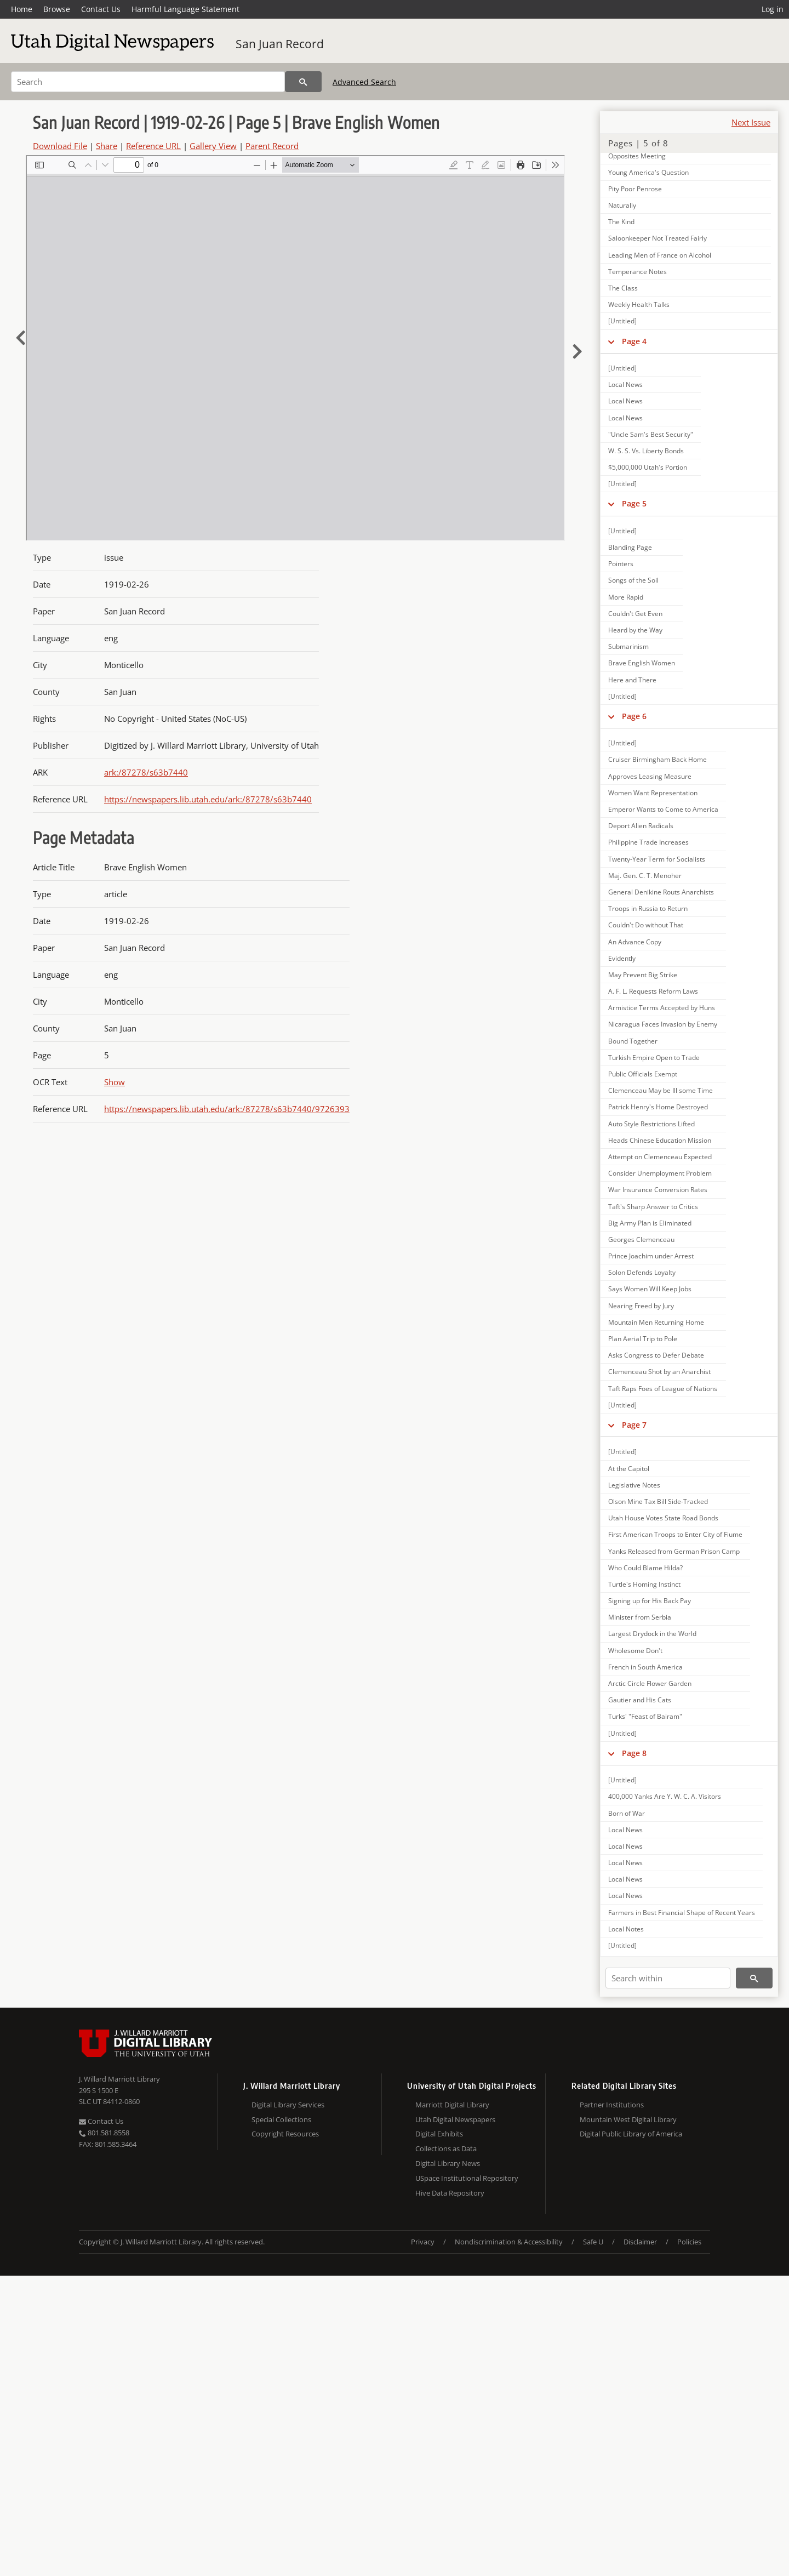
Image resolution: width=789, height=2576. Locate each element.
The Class (623, 288)
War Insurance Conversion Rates (657, 1189)
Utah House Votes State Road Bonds (663, 1518)
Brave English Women (641, 663)
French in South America (645, 1667)
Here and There (632, 680)
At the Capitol (628, 1468)
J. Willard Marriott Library (119, 2079)
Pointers (620, 563)
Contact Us (101, 9)
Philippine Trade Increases (648, 842)
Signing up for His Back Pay (649, 1600)
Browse (56, 9)
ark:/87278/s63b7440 (146, 772)
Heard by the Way (635, 630)
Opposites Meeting (637, 156)
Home (21, 9)
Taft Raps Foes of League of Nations (662, 1388)
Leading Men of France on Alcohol (659, 255)
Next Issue (750, 122)
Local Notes (626, 1929)
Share (106, 145)
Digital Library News (447, 2163)
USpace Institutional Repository (466, 2178)
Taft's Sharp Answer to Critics (653, 1206)
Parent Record (272, 145)
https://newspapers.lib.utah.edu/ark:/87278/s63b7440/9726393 (227, 1108)
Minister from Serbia (639, 1617)
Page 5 (634, 503)
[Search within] (667, 1978)
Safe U (593, 2242)
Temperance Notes (637, 271)
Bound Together (633, 1041)
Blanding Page (630, 547)
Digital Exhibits (439, 2134)
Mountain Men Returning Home (656, 1322)
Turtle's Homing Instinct (644, 1584)
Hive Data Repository (449, 2193)
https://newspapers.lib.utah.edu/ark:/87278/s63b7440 (208, 799)
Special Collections (281, 2119)
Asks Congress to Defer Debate (656, 1355)
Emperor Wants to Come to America (663, 809)
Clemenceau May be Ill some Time (660, 1090)
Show (114, 1081)
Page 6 (634, 716)
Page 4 (634, 341)
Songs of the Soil (633, 580)
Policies (689, 2242)
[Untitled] (622, 321)
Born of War (626, 1813)
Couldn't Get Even (635, 613)
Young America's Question (648, 172)
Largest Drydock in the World (652, 1633)
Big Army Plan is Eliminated (649, 1223)
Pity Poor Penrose (635, 188)
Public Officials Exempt (642, 1074)
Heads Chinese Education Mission (659, 1140)
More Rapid (625, 597)
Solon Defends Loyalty (642, 1272)
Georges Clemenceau (641, 1239)
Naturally (622, 205)
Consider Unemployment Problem (660, 1173)
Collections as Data (446, 2148)
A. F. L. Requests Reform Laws (653, 991)
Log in (773, 9)
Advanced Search (364, 82)
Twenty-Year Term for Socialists (656, 859)
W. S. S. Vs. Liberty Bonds (646, 450)
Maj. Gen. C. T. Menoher (645, 875)
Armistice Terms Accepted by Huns (661, 1007)
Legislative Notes (634, 1485)
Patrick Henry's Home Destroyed (658, 1107)
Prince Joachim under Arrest (651, 1256)
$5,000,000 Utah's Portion (647, 467)
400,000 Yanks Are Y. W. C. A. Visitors (664, 1796)
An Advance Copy (634, 942)
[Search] (148, 81)
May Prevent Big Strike (642, 974)
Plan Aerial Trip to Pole (642, 1338)
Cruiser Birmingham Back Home (657, 759)
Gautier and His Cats (639, 1700)
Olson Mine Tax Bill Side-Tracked (658, 1501)
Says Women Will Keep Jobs (649, 1288)
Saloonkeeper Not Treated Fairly (657, 238)
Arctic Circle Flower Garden (649, 1683)
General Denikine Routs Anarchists (661, 892)
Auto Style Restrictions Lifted (651, 1124)
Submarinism (628, 646)
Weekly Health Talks (639, 304)
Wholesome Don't (635, 1650)
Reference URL (153, 145)
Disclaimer (640, 2242)
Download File (60, 145)
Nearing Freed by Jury (641, 1305)
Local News (625, 384)
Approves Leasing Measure (649, 776)
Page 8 (634, 1753)
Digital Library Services (287, 2105)
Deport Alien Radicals (640, 825)
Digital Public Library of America (631, 2134)
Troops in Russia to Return (648, 908)
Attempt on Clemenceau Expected (660, 1156)
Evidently (622, 958)
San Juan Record (280, 44)
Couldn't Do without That (645, 925)
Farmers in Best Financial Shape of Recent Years (681, 1912)
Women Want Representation (652, 792)
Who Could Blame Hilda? (645, 1567)
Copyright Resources (285, 2134)
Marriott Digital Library (452, 2105)
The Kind (621, 221)
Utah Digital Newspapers (455, 2119)
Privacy (422, 2242)
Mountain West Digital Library (628, 2119)
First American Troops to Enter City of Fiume (675, 1534)
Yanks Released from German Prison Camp (674, 1551)
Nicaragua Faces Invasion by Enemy (662, 1024)
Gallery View (213, 145)
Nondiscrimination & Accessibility (509, 2242)
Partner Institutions (612, 2105)
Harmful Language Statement (185, 9)
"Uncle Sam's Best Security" (650, 434)
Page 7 (634, 1425)
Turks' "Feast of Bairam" (645, 1716)
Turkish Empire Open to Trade (654, 1057)
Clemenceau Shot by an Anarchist (659, 1371)
